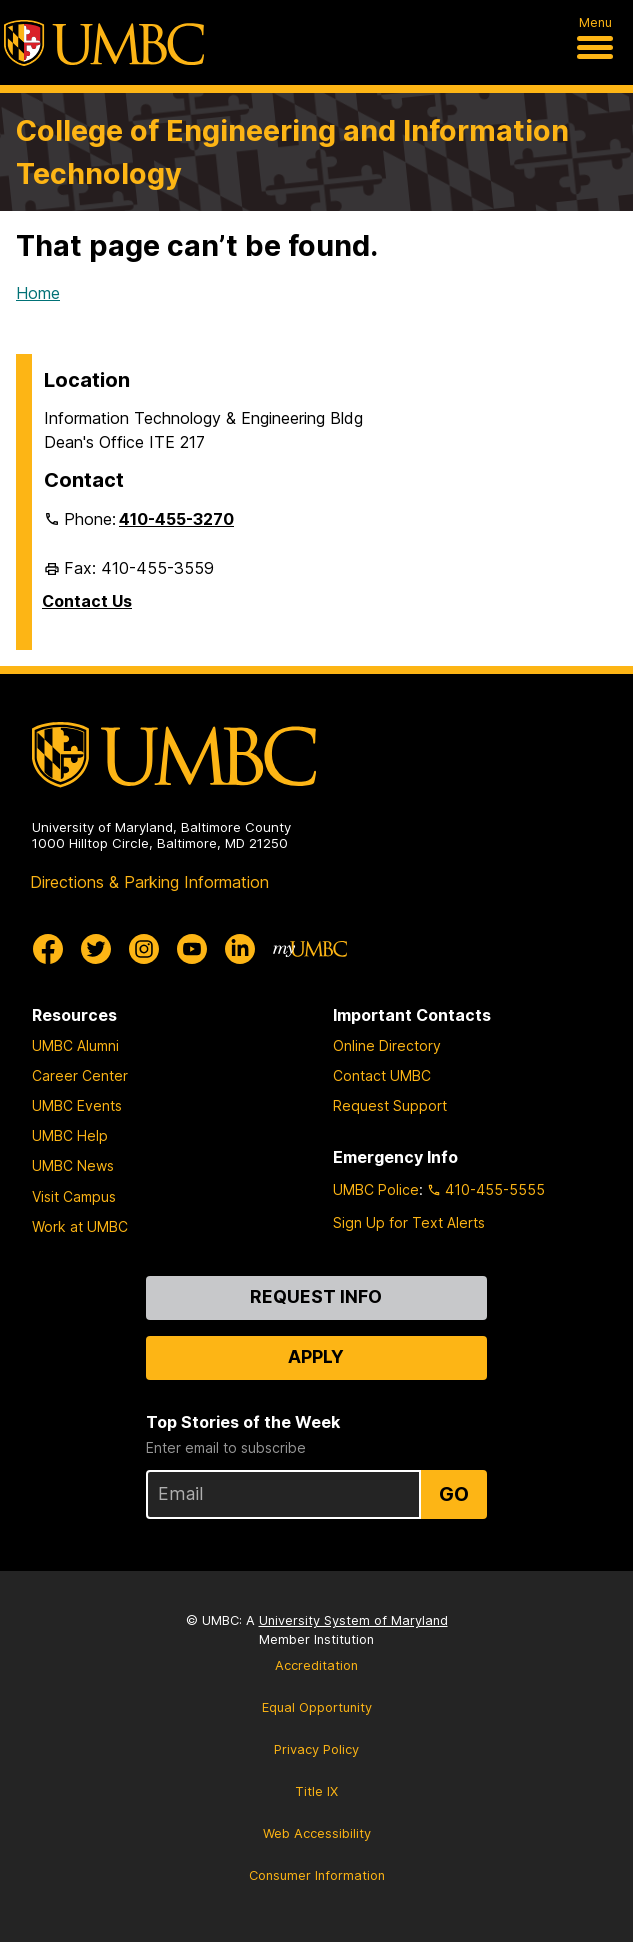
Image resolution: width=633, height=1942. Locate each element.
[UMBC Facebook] (48, 949)
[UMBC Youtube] (192, 949)
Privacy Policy (316, 1749)
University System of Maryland (353, 1620)
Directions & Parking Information (149, 882)
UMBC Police (376, 1189)
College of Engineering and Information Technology (292, 152)
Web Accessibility (317, 1833)
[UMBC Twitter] (96, 949)
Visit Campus (74, 1196)
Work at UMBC (80, 1226)
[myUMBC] (310, 949)
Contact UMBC (382, 1075)
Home (38, 293)
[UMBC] (104, 43)
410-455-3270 (176, 519)
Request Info (316, 1296)
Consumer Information (317, 1875)
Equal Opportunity (317, 1707)
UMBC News (73, 1165)
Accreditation (316, 1665)
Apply (316, 1356)
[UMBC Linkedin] (240, 949)
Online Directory (387, 1045)
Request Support (390, 1105)
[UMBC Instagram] (144, 949)
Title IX (316, 1791)
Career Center (80, 1075)
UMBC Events (77, 1105)
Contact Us (87, 601)
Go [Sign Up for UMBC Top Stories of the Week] (454, 1494)
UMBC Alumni (75, 1045)
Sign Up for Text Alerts (409, 1222)
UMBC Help (70, 1135)
